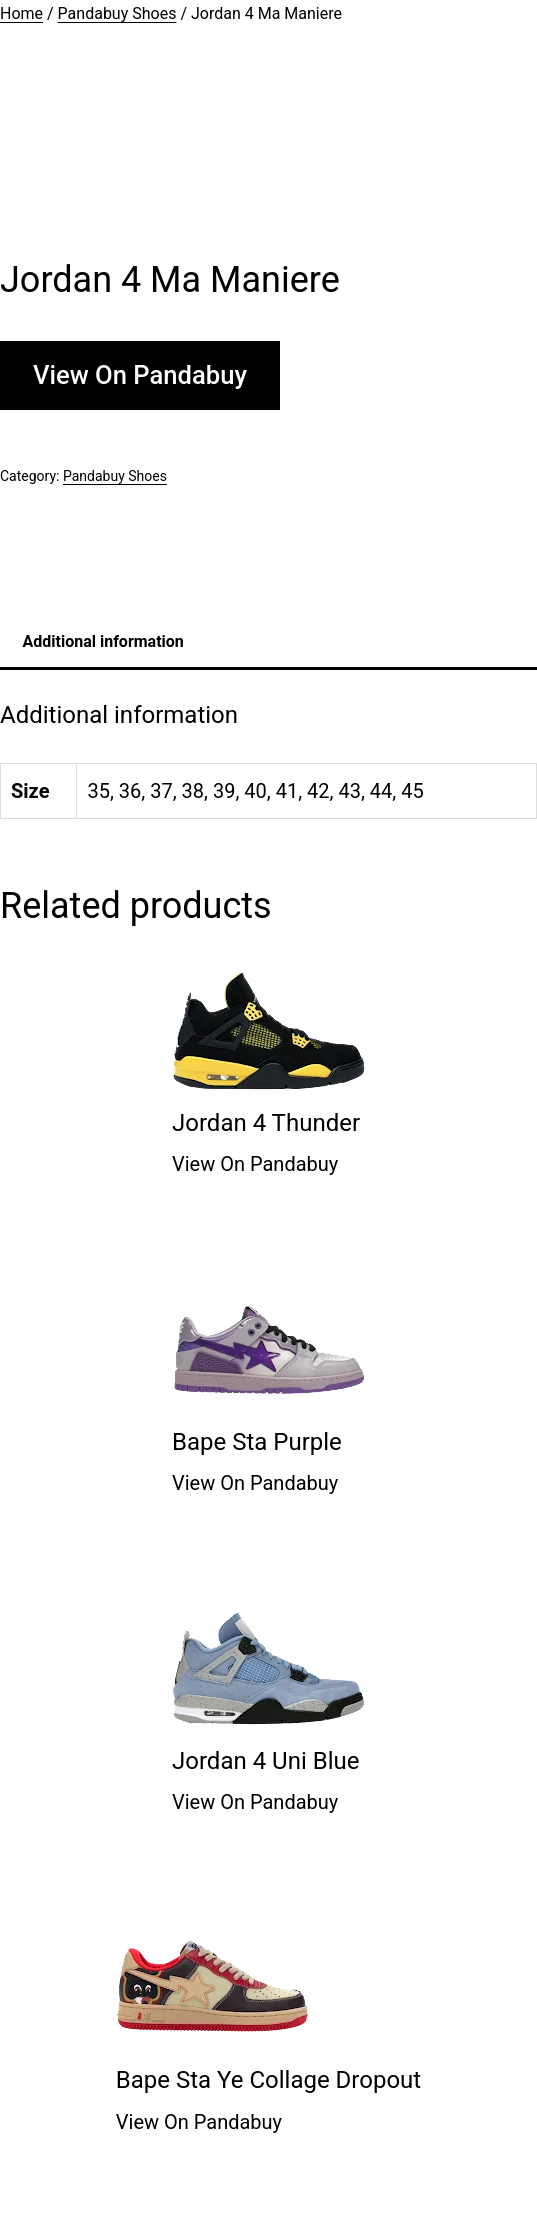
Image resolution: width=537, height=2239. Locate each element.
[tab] (103, 642)
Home (21, 13)
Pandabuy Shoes (117, 13)
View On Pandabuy (140, 375)
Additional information (103, 641)
